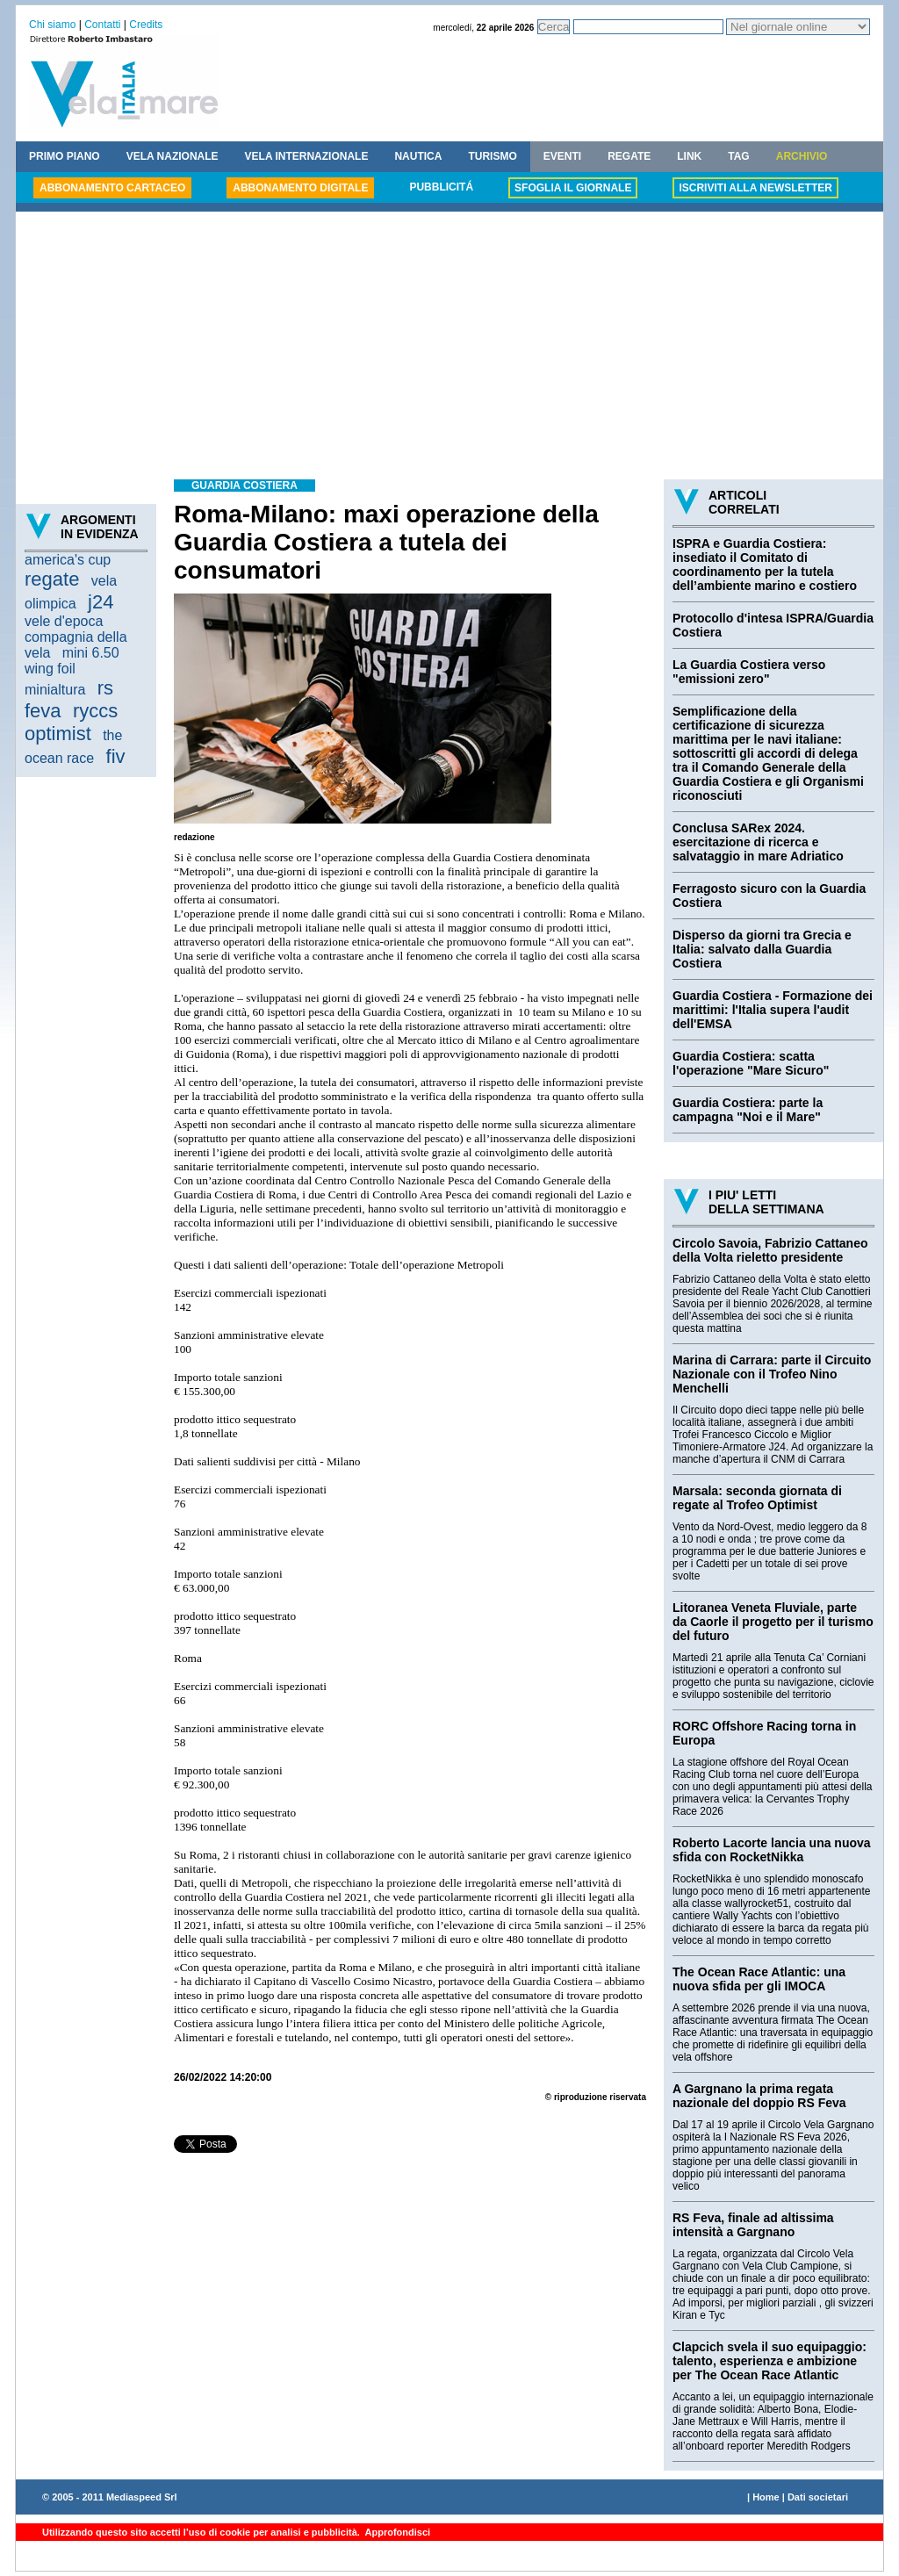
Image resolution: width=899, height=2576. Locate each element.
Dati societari (818, 2497)
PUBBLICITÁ (441, 187)
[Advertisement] (449, 348)
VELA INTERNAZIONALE (307, 156)
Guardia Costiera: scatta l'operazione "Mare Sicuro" (750, 1063)
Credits (145, 24)
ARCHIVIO (802, 156)
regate (52, 579)
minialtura (55, 689)
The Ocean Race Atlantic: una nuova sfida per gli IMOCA (758, 1979)
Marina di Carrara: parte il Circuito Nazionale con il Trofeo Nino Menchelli (771, 1374)
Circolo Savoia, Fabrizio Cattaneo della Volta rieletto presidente (770, 1250)
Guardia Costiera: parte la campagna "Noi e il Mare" (747, 1110)
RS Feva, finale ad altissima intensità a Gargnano (753, 2225)
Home (766, 2497)
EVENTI (562, 156)
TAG (738, 156)
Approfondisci (396, 2532)
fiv (116, 756)
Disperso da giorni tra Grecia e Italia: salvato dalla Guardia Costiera (762, 949)
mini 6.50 (90, 652)
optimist (58, 734)
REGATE (629, 156)
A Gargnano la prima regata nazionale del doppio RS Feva (759, 2096)
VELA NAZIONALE (172, 156)
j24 (100, 602)
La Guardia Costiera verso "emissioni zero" (748, 672)
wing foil (50, 668)
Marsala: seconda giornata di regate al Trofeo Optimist (757, 1498)
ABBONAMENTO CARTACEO (112, 188)
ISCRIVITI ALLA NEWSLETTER (755, 188)
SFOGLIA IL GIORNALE (572, 188)
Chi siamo (52, 24)
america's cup (68, 559)
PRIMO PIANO (64, 156)
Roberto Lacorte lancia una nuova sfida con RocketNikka (771, 1850)
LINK (689, 156)
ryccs (95, 711)
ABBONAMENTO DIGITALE (300, 188)
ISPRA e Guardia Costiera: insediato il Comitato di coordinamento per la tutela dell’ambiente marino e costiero (764, 564)
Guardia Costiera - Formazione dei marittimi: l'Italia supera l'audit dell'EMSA (772, 1010)
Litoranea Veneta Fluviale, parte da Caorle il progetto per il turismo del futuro (773, 1622)
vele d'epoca (64, 621)
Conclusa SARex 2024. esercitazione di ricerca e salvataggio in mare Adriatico (758, 842)
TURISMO (492, 156)
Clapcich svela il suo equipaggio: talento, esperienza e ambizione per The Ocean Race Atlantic (769, 2361)
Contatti (102, 24)
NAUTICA (418, 156)
